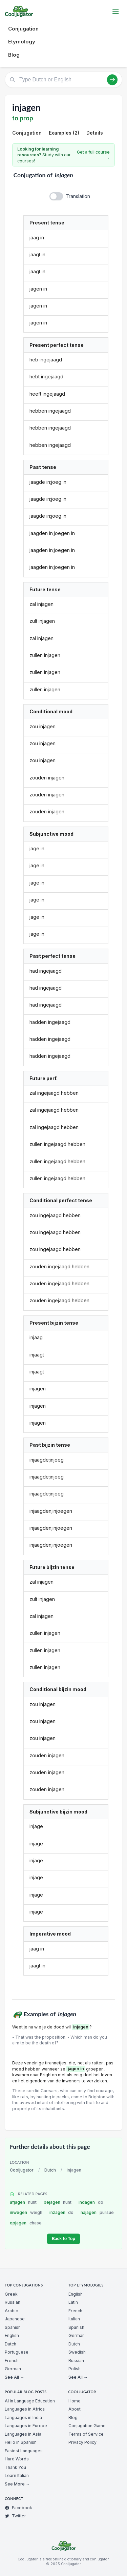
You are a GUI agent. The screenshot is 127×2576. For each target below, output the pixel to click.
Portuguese (16, 2352)
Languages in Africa (25, 2409)
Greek (11, 2294)
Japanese (15, 2318)
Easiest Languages (24, 2450)
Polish (74, 2368)
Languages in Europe (26, 2425)
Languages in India (23, 2417)
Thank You (15, 2467)
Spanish (13, 2327)
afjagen (23, 2202)
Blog (14, 55)
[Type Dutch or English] (63, 80)
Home (74, 2400)
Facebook (18, 2507)
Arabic (11, 2310)
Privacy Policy (82, 2442)
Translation (78, 196)
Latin (73, 2302)
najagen (97, 2212)
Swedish (77, 2352)
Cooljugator (22, 2170)
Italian (74, 2318)
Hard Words (17, 2458)
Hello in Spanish (21, 2442)
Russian (12, 2302)
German (13, 2368)
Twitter (15, 2515)
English (12, 2335)
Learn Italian (17, 2475)
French (12, 2360)
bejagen (58, 2202)
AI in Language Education (30, 2400)
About (74, 2409)
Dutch (50, 2170)
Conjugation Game (87, 2425)
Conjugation (23, 28)
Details (94, 133)
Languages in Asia (23, 2434)
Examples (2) (64, 133)
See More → (17, 2483)
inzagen (61, 2212)
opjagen (26, 2222)
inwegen (26, 2212)
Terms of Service (86, 2434)
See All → (14, 2377)
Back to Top (63, 2238)
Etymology (21, 41)
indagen (91, 2202)
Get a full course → (93, 155)
